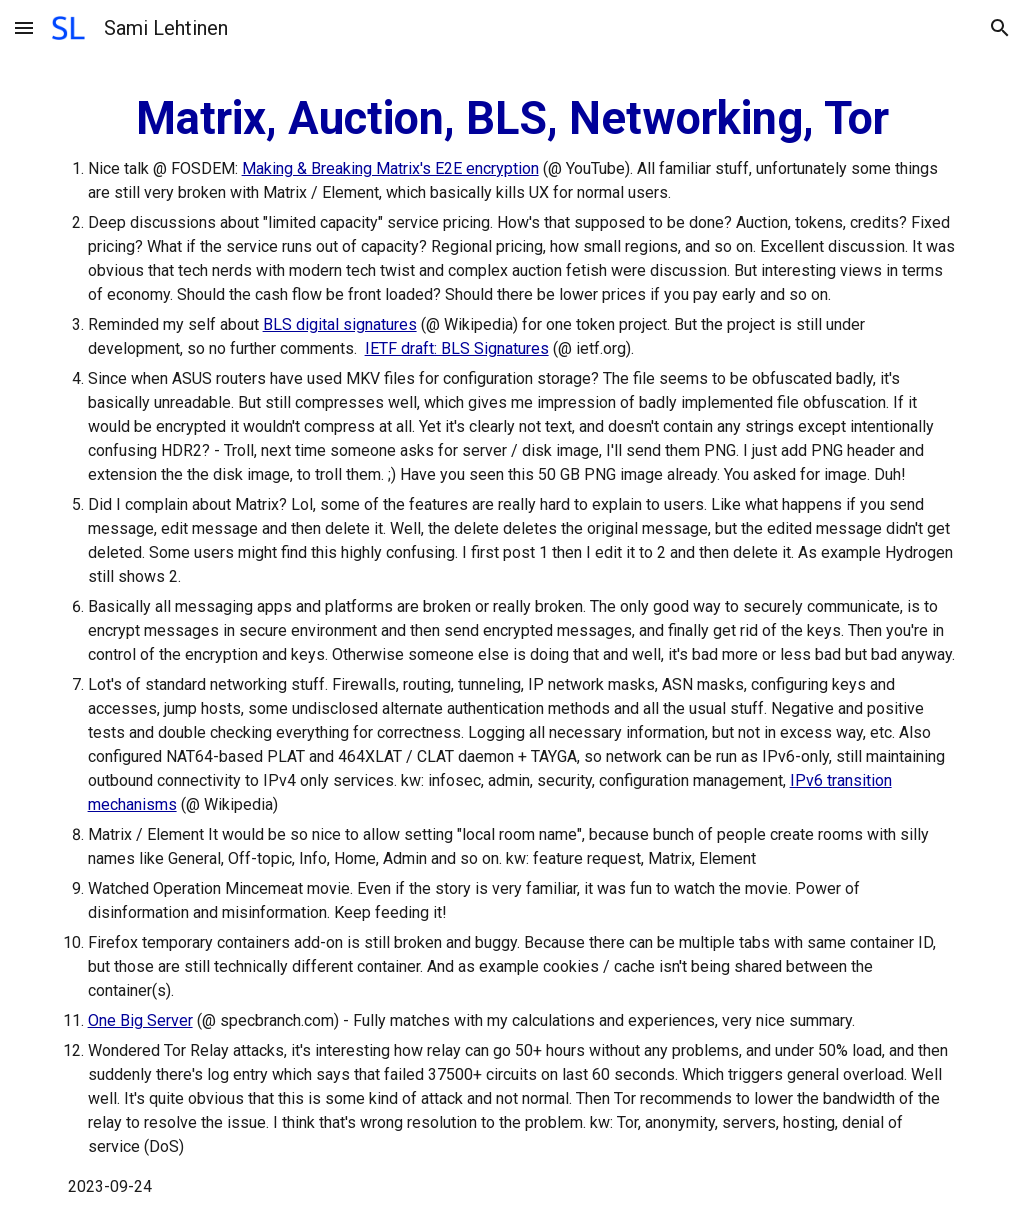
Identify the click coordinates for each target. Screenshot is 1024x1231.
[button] (24, 27)
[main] (512, 643)
